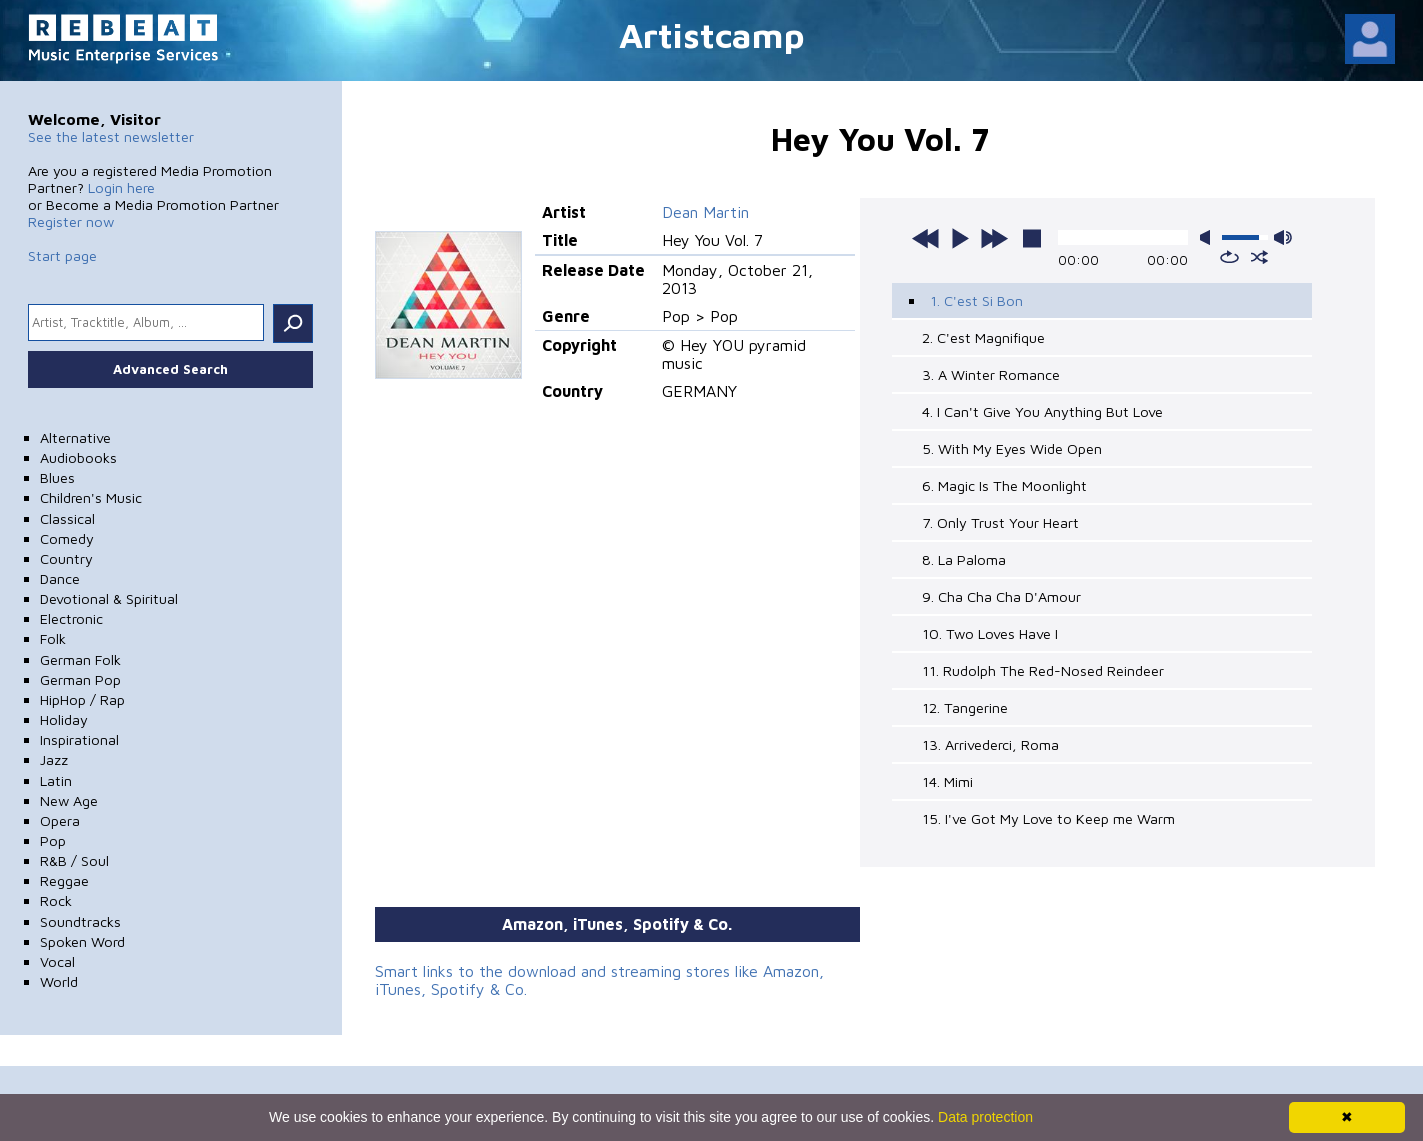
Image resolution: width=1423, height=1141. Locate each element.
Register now (71, 221)
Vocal (57, 961)
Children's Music (91, 497)
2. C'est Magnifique (983, 337)
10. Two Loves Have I (990, 633)
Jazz (54, 759)
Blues (57, 477)
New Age (69, 800)
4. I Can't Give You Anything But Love (1042, 411)
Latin (56, 780)
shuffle (1259, 257)
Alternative (75, 437)
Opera (60, 820)
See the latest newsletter (111, 136)
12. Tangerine (965, 707)
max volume (1283, 237)
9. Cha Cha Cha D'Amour (1001, 596)
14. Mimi (947, 781)
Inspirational (79, 739)
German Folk (80, 659)
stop (1032, 238)
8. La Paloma (964, 559)
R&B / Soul (74, 860)
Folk (53, 638)
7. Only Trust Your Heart (1000, 522)
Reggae (64, 880)
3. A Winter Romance (991, 374)
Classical (67, 518)
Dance (60, 578)
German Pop (80, 679)
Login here (121, 187)
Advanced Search (170, 369)
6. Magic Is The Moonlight (1004, 485)
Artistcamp (712, 34)
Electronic (71, 618)
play (960, 238)
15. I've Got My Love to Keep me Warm (1048, 818)
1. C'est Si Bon (976, 300)
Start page (62, 255)
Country (66, 558)
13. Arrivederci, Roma (990, 744)
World (59, 981)
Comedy (67, 538)
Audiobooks (78, 457)
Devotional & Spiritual (109, 598)
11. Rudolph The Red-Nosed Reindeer (1043, 670)
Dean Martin (705, 212)
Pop (53, 840)
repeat (1229, 257)
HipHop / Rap (82, 699)
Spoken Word (82, 941)
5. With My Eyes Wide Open (1012, 448)
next (994, 238)
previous (926, 238)
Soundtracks (80, 921)
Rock (56, 900)
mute (1209, 237)
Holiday (64, 719)
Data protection (985, 1117)
